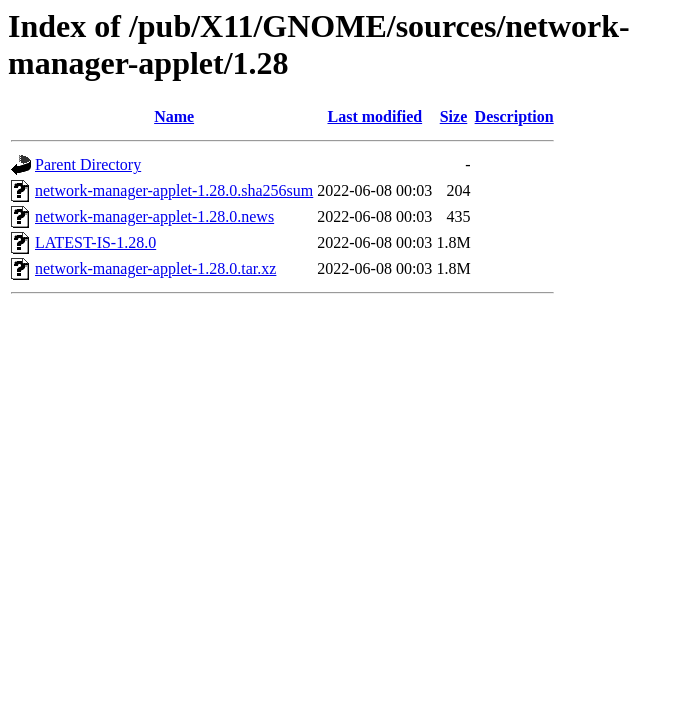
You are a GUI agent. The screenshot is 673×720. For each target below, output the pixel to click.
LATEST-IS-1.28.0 (95, 242)
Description (514, 116)
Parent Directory (88, 164)
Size (454, 116)
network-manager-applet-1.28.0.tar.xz (155, 268)
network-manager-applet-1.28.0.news (154, 216)
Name (174, 116)
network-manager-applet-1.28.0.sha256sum (174, 190)
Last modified (374, 116)
